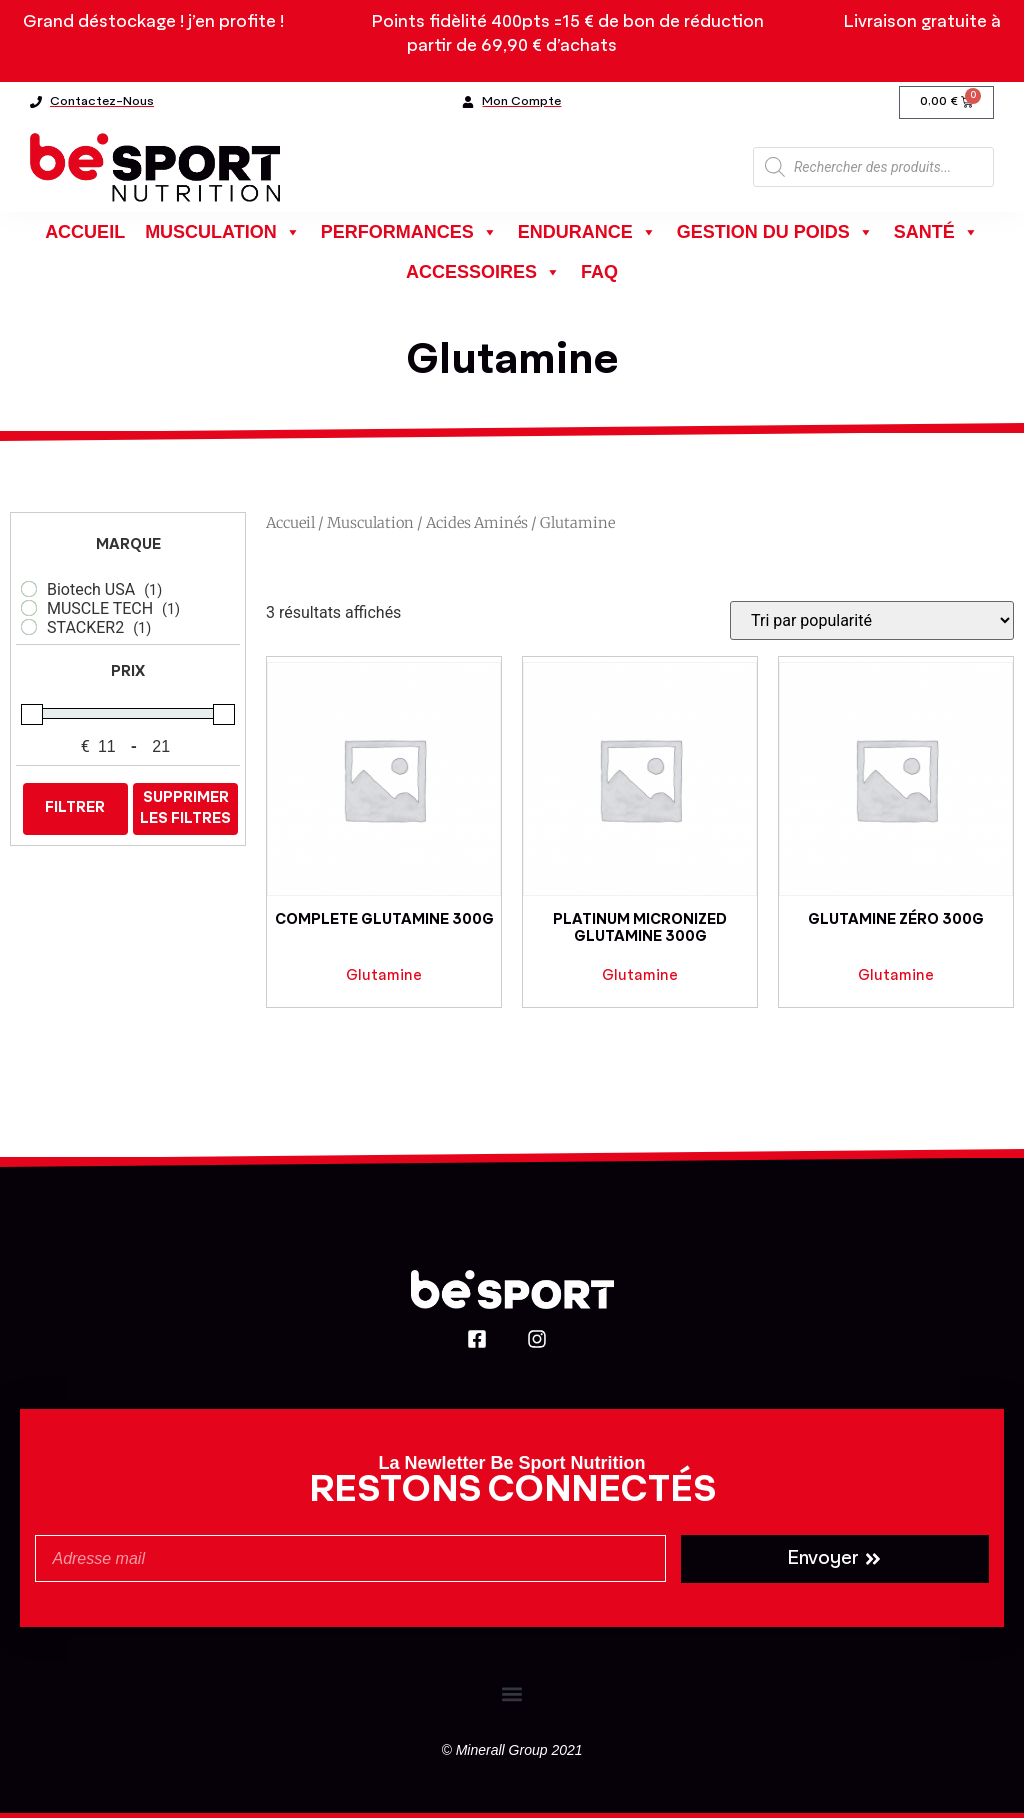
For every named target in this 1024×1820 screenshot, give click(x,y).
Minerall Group (502, 1752)
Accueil (85, 234)
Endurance (587, 234)
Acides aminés (477, 525)
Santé (936, 234)
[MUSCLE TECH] (29, 610)
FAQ (599, 274)
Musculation (223, 234)
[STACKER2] (29, 629)
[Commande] (872, 622)
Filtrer (75, 810)
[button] (512, 1695)
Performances (409, 234)
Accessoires (483, 274)
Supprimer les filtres (185, 810)
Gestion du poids (775, 234)
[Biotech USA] (29, 591)
